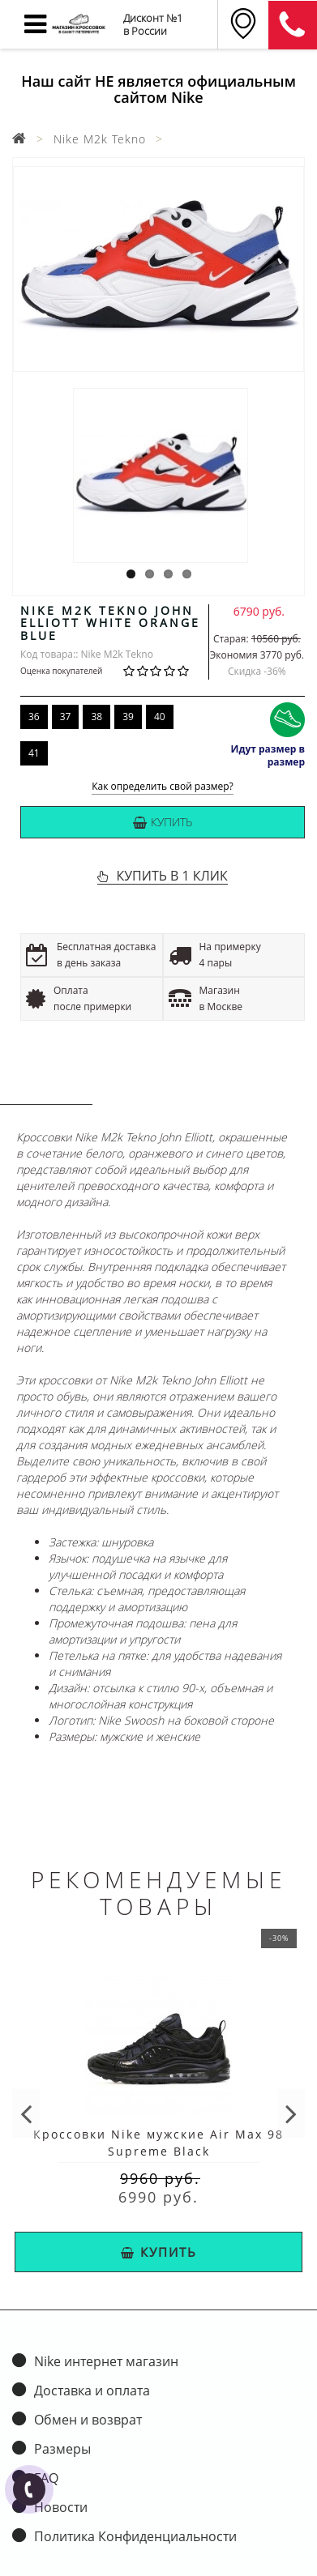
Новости (61, 2507)
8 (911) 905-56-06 (292, 25)
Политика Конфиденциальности (135, 2536)
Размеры (62, 2449)
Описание (46, 1088)
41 (34, 753)
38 (96, 716)
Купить (162, 822)
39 (128, 716)
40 (159, 716)
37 (65, 716)
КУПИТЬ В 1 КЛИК (171, 876)
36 (34, 716)
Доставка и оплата (92, 2390)
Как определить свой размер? (162, 787)
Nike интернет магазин (106, 2361)
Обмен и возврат (88, 2420)
